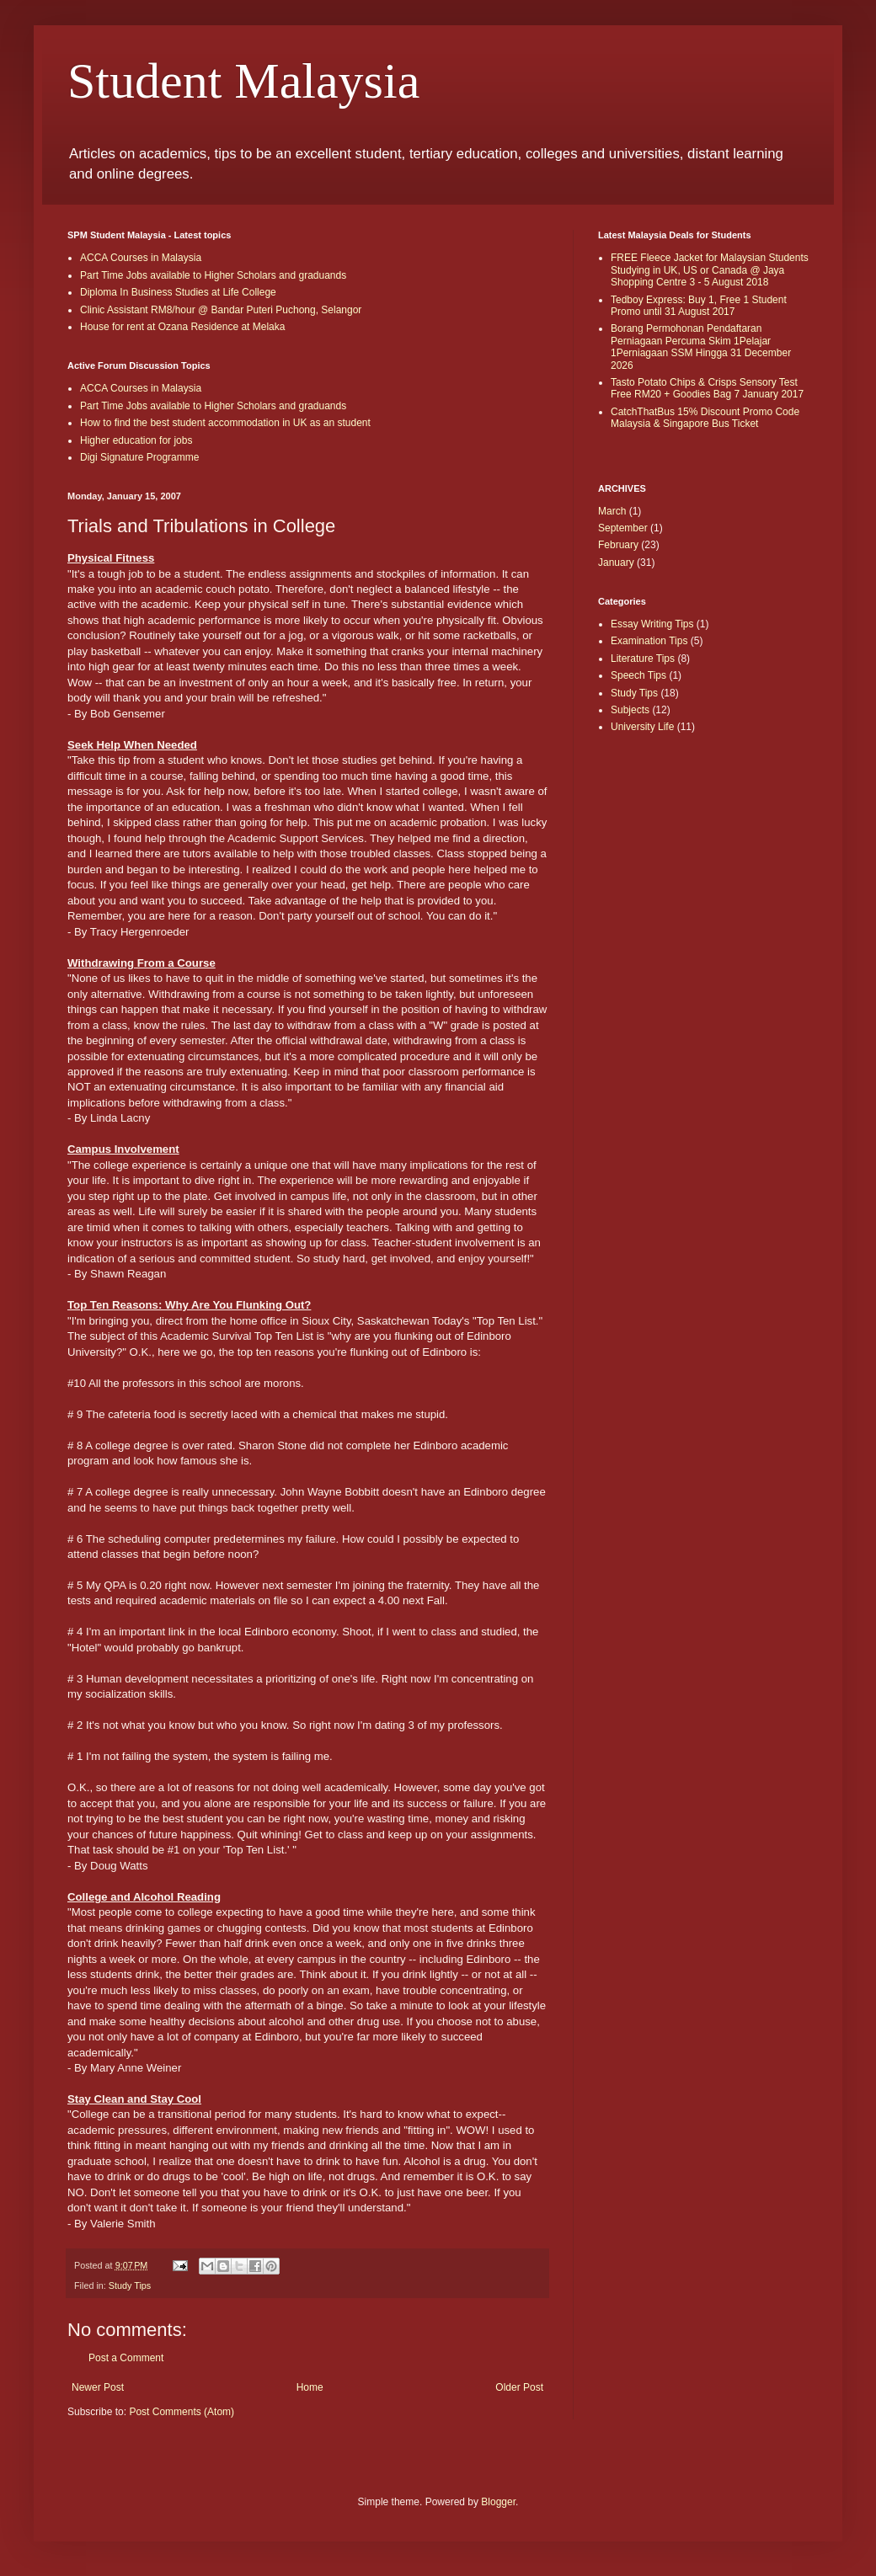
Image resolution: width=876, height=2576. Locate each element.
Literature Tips (643, 658)
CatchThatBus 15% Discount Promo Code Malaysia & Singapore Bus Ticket (705, 417)
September (623, 528)
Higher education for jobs (136, 440)
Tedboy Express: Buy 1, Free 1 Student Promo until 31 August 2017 (699, 305)
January (616, 562)
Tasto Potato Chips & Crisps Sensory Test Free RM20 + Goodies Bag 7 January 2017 (707, 388)
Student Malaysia (243, 81)
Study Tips (130, 2285)
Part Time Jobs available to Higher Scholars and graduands (213, 275)
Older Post (519, 2387)
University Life (642, 727)
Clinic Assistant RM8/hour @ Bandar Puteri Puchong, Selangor (220, 310)
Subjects (630, 710)
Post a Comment (125, 2358)
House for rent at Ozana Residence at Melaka (182, 327)
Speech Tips (638, 675)
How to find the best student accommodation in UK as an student (225, 423)
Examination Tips (649, 641)
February (618, 545)
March (612, 511)
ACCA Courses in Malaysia (140, 258)
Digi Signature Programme (139, 457)
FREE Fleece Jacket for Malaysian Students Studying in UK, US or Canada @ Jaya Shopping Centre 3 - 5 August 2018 (710, 270)
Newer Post (98, 2387)
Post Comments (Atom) (181, 2412)
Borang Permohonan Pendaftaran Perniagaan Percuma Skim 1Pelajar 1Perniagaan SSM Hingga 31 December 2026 (701, 347)
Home (309, 2387)
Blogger (498, 2502)
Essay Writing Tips (652, 624)
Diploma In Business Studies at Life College (178, 292)
